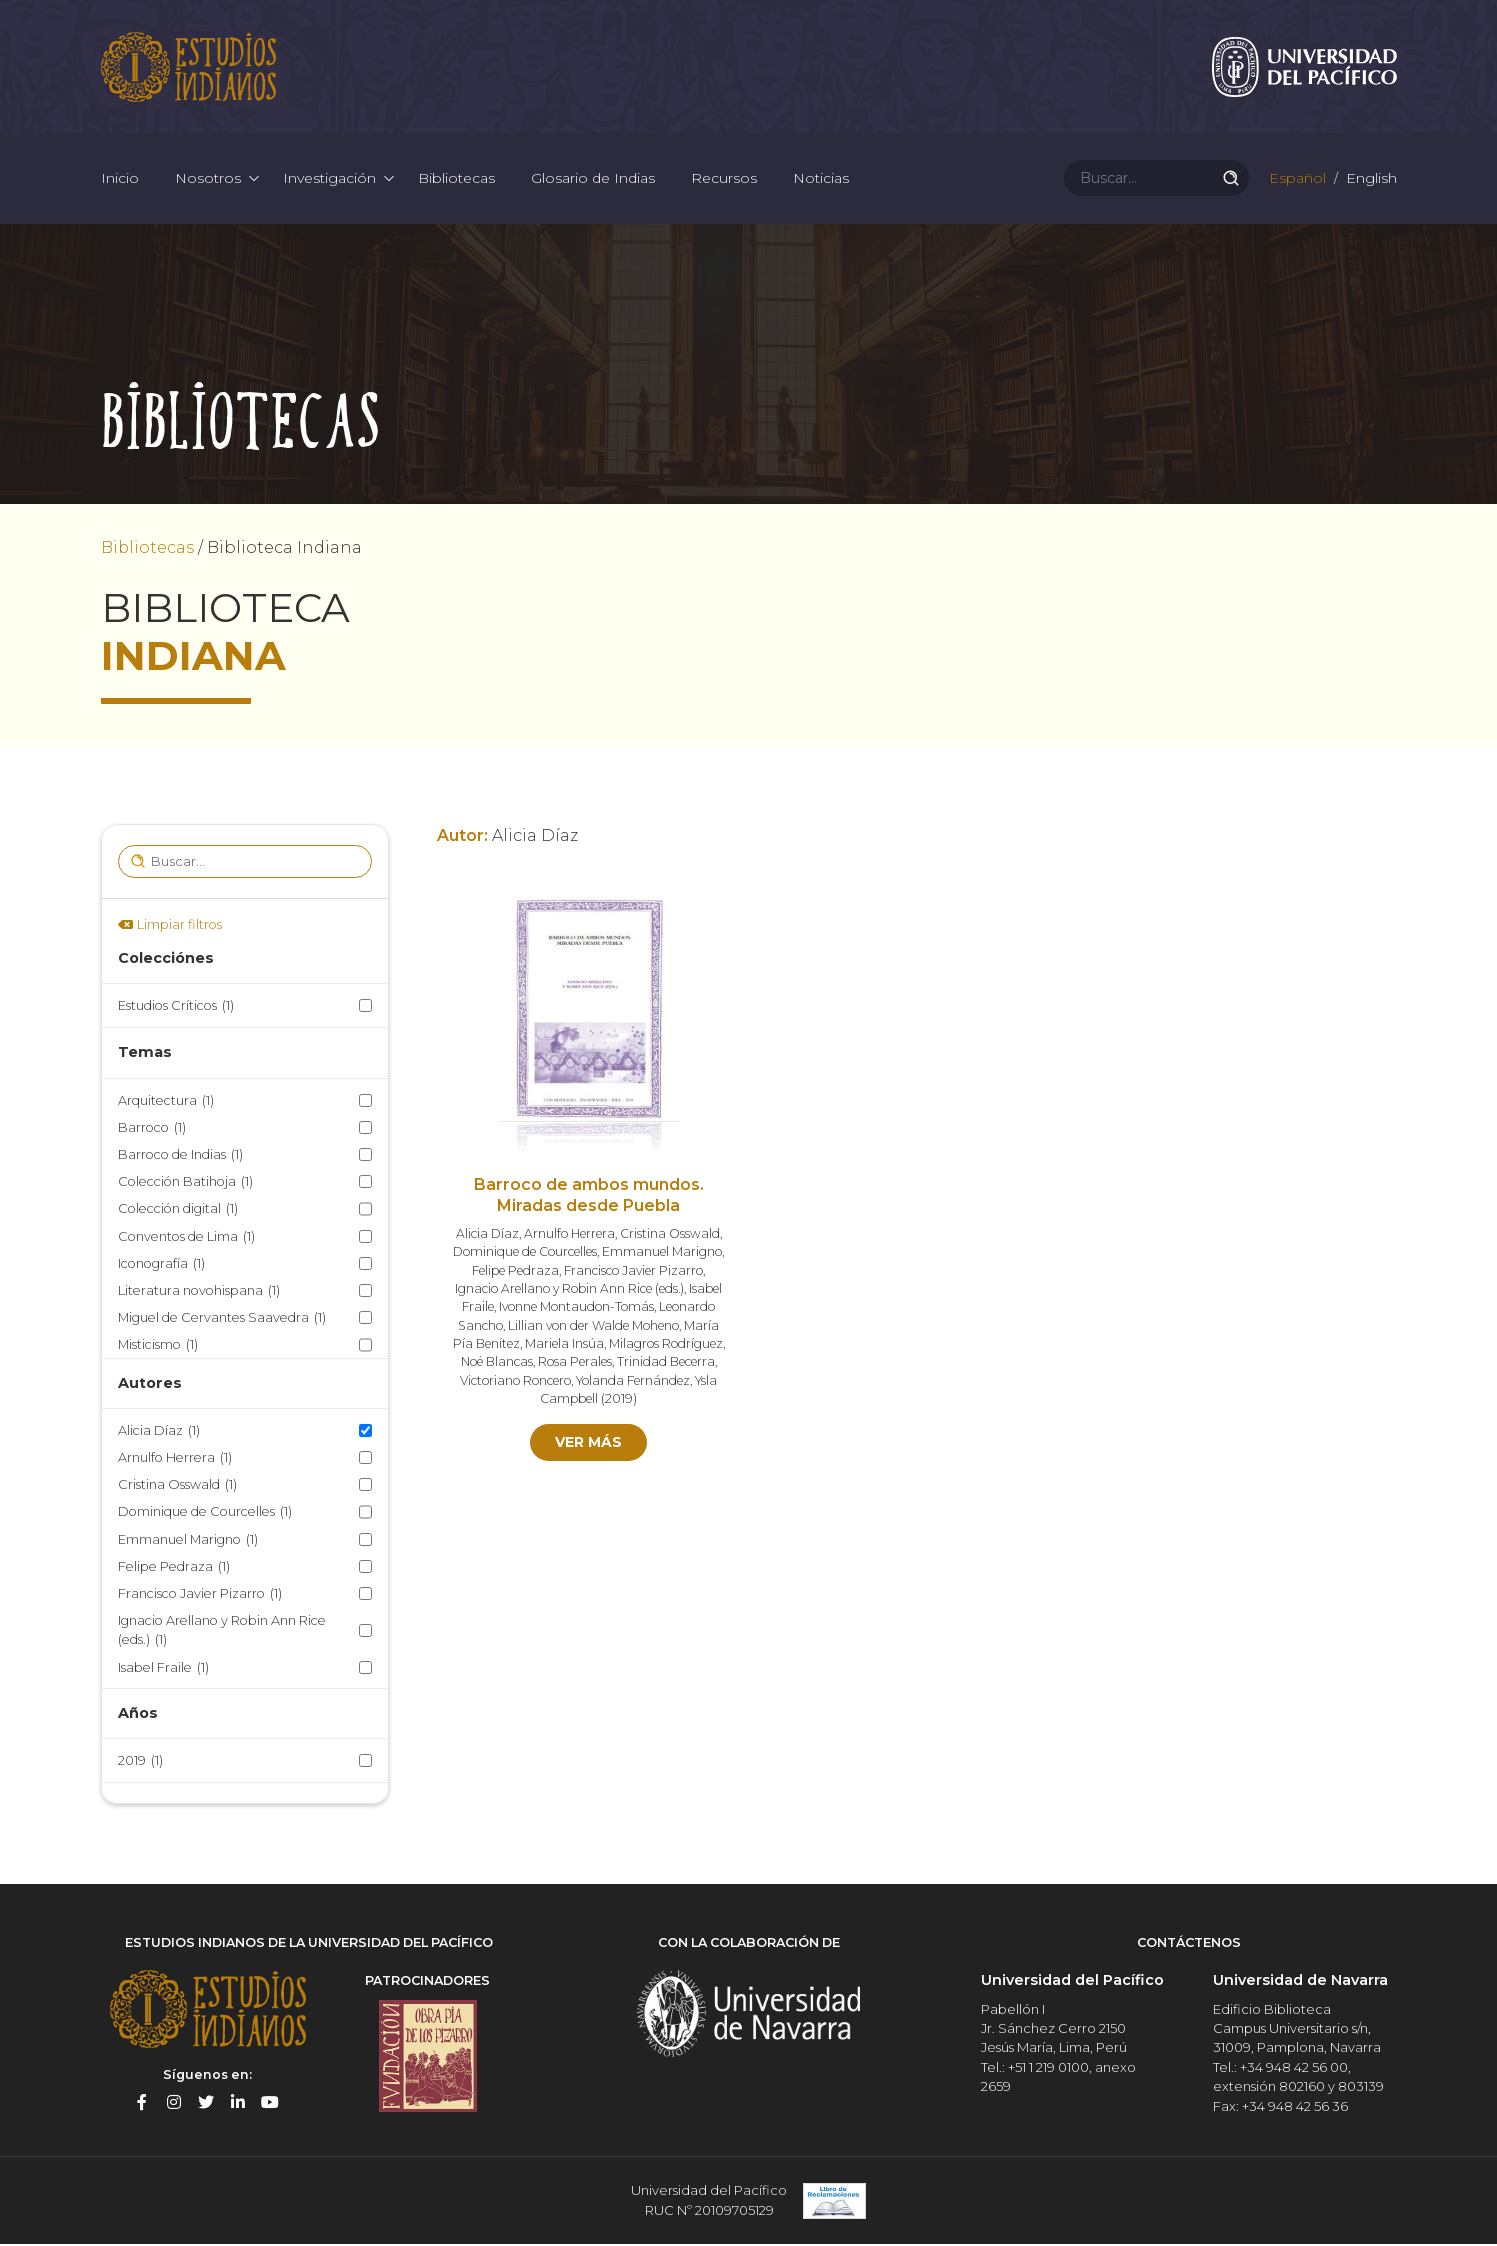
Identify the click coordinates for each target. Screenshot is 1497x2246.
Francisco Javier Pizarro (200, 1596)
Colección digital (178, 1211)
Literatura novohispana (199, 1292)
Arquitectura (166, 1102)
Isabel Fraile (163, 1669)
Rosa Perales (575, 1364)
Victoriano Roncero (515, 1382)
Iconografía (161, 1265)
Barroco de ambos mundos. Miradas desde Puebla (589, 1198)
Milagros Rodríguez (666, 1346)
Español (1295, 180)
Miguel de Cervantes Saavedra (222, 1320)
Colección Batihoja (185, 1184)
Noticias (821, 180)
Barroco (152, 1129)
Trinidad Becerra (666, 1364)
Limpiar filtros (179, 926)
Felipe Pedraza (174, 1568)
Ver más (588, 1445)
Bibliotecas (456, 180)
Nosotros (208, 180)
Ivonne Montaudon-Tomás (576, 1309)
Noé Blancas (497, 1364)
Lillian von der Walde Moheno (593, 1327)
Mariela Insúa (564, 1346)
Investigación (329, 180)
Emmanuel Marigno (188, 1541)
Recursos (724, 180)
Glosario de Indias (593, 180)
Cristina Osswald (177, 1487)
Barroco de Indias (180, 1157)
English (1369, 180)
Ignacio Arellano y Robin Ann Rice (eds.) (222, 1634)
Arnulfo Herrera (175, 1460)
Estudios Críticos (176, 1008)
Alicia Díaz (159, 1432)
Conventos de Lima (186, 1238)
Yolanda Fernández (633, 1382)
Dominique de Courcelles (205, 1514)
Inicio (120, 180)
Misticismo (158, 1347)
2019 (140, 1763)
